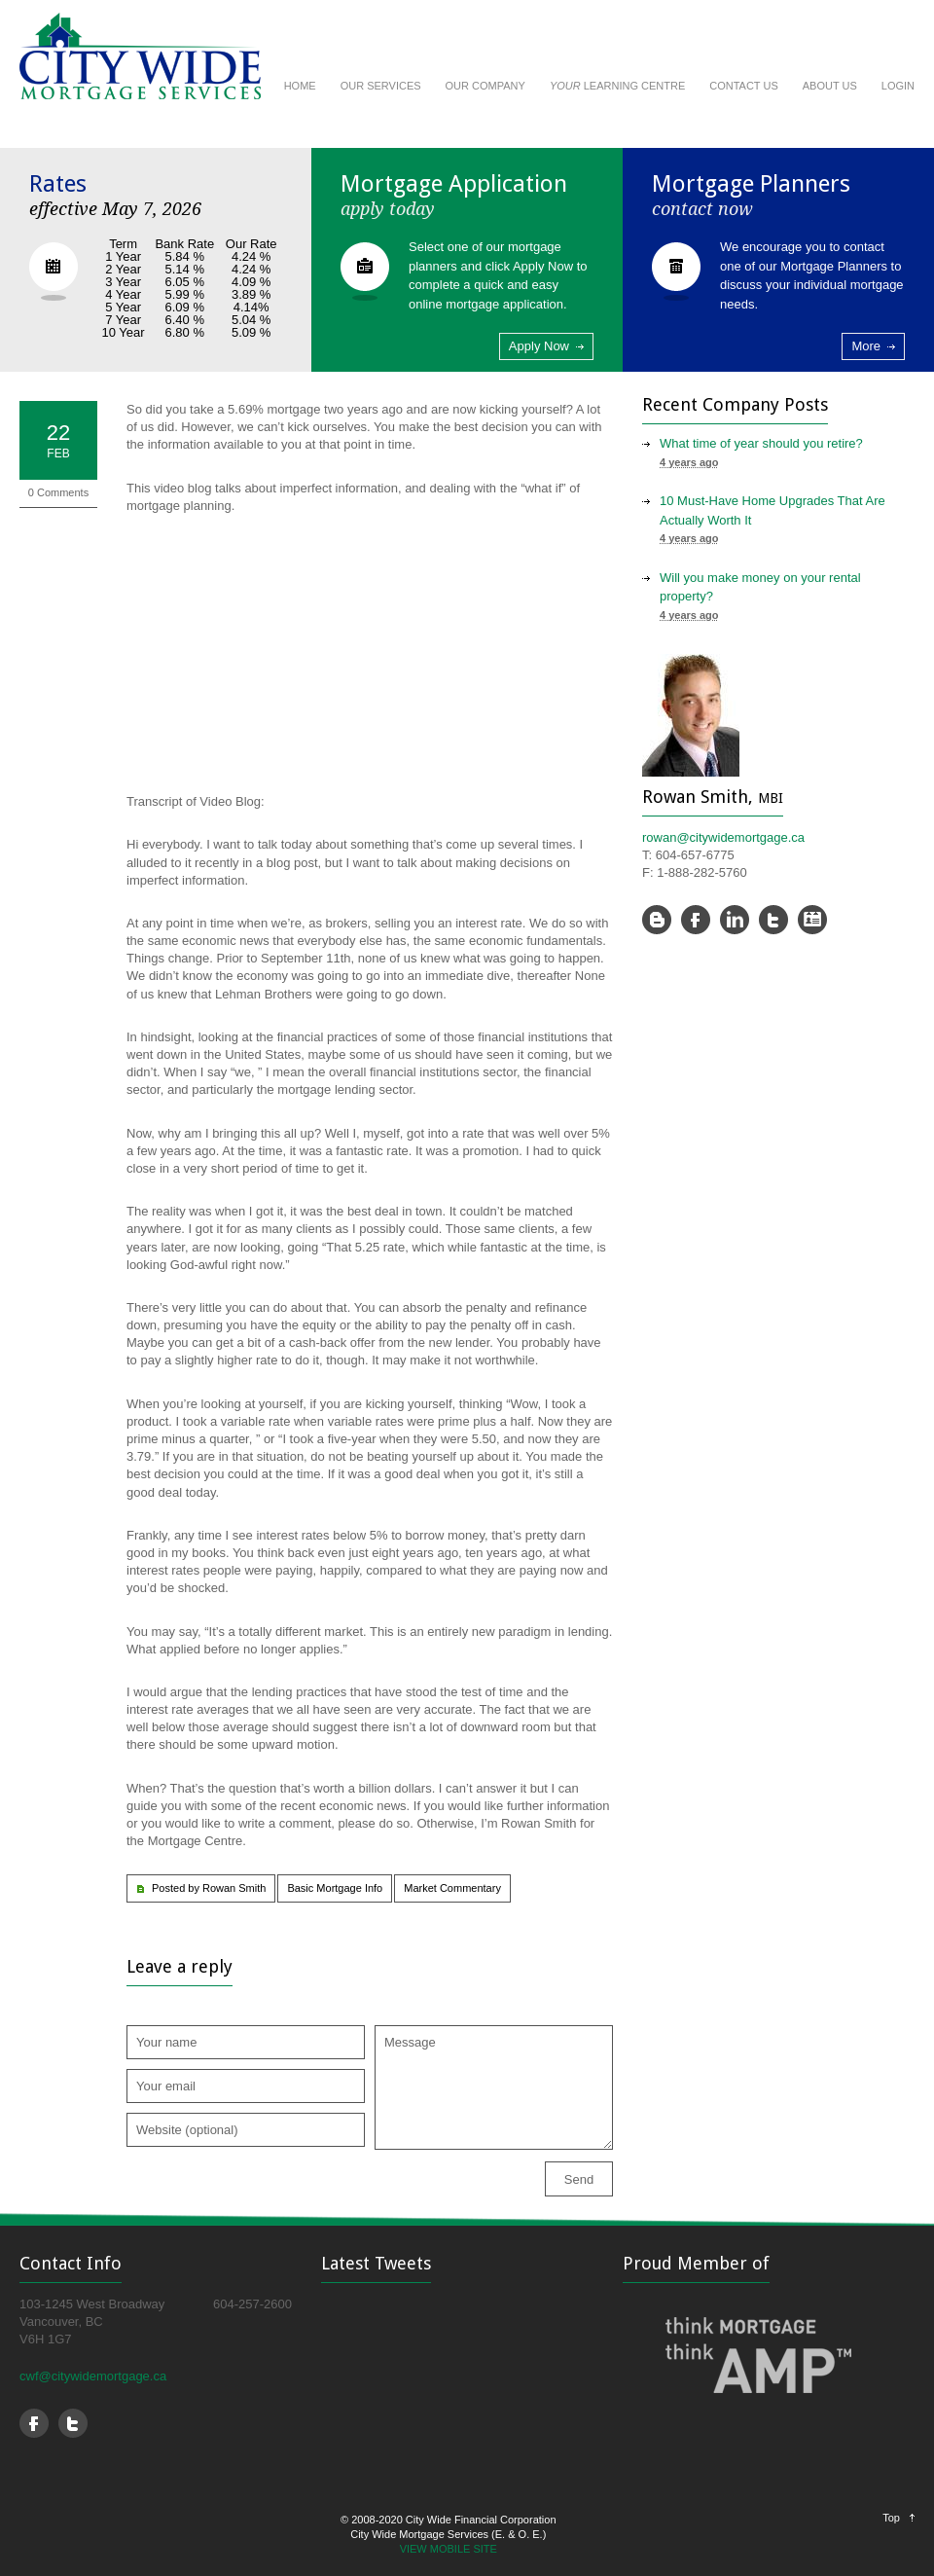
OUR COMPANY (485, 85)
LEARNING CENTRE (617, 85)
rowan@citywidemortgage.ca (723, 837)
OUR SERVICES (381, 85)
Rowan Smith (234, 1888)
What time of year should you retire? (761, 443)
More (865, 346)
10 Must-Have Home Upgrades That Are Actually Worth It (772, 510)
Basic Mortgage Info (334, 1888)
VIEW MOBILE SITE (448, 2549)
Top (891, 2517)
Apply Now (539, 346)
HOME (300, 85)
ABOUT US (830, 85)
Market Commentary (452, 1888)
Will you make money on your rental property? (760, 587)
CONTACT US (743, 85)
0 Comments (58, 492)
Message (494, 2087)
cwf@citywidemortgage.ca (92, 2376)
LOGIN (898, 85)
